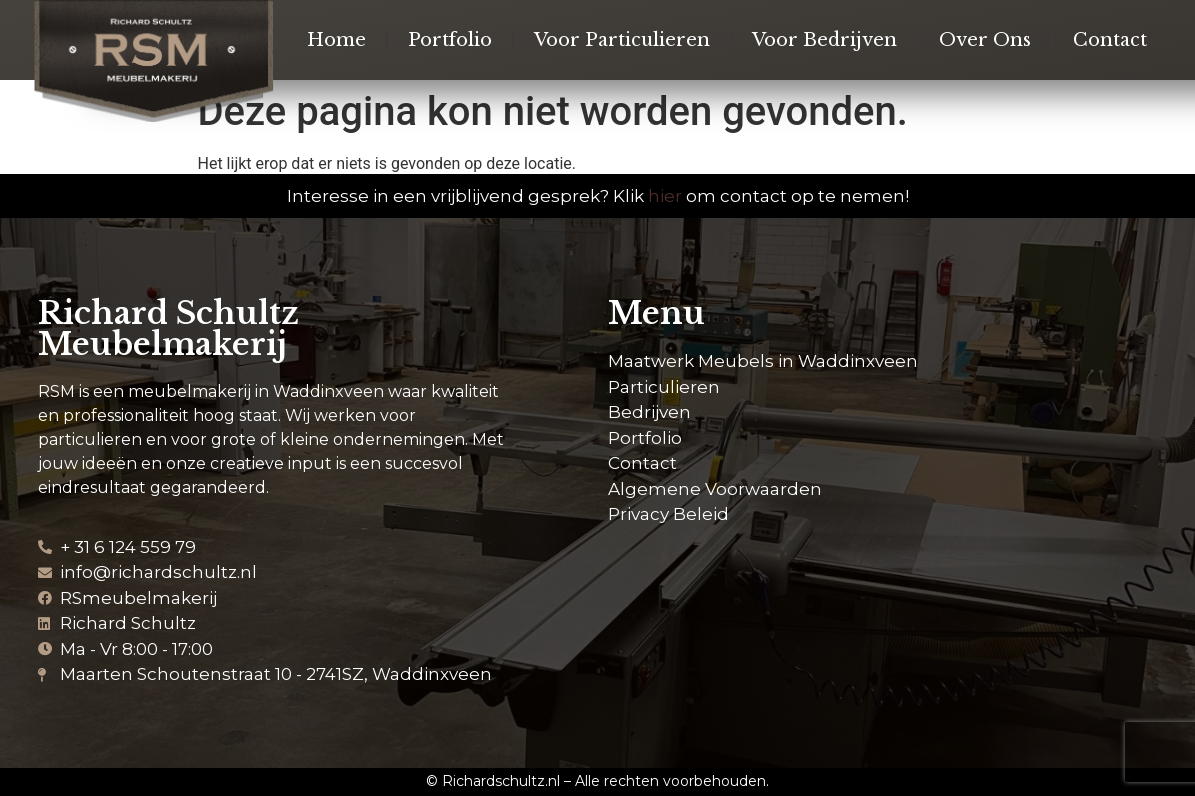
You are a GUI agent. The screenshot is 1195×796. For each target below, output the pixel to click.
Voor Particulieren (622, 40)
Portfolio (450, 40)
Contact (1110, 40)
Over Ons (985, 40)
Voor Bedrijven (824, 40)
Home (336, 40)
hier (665, 196)
